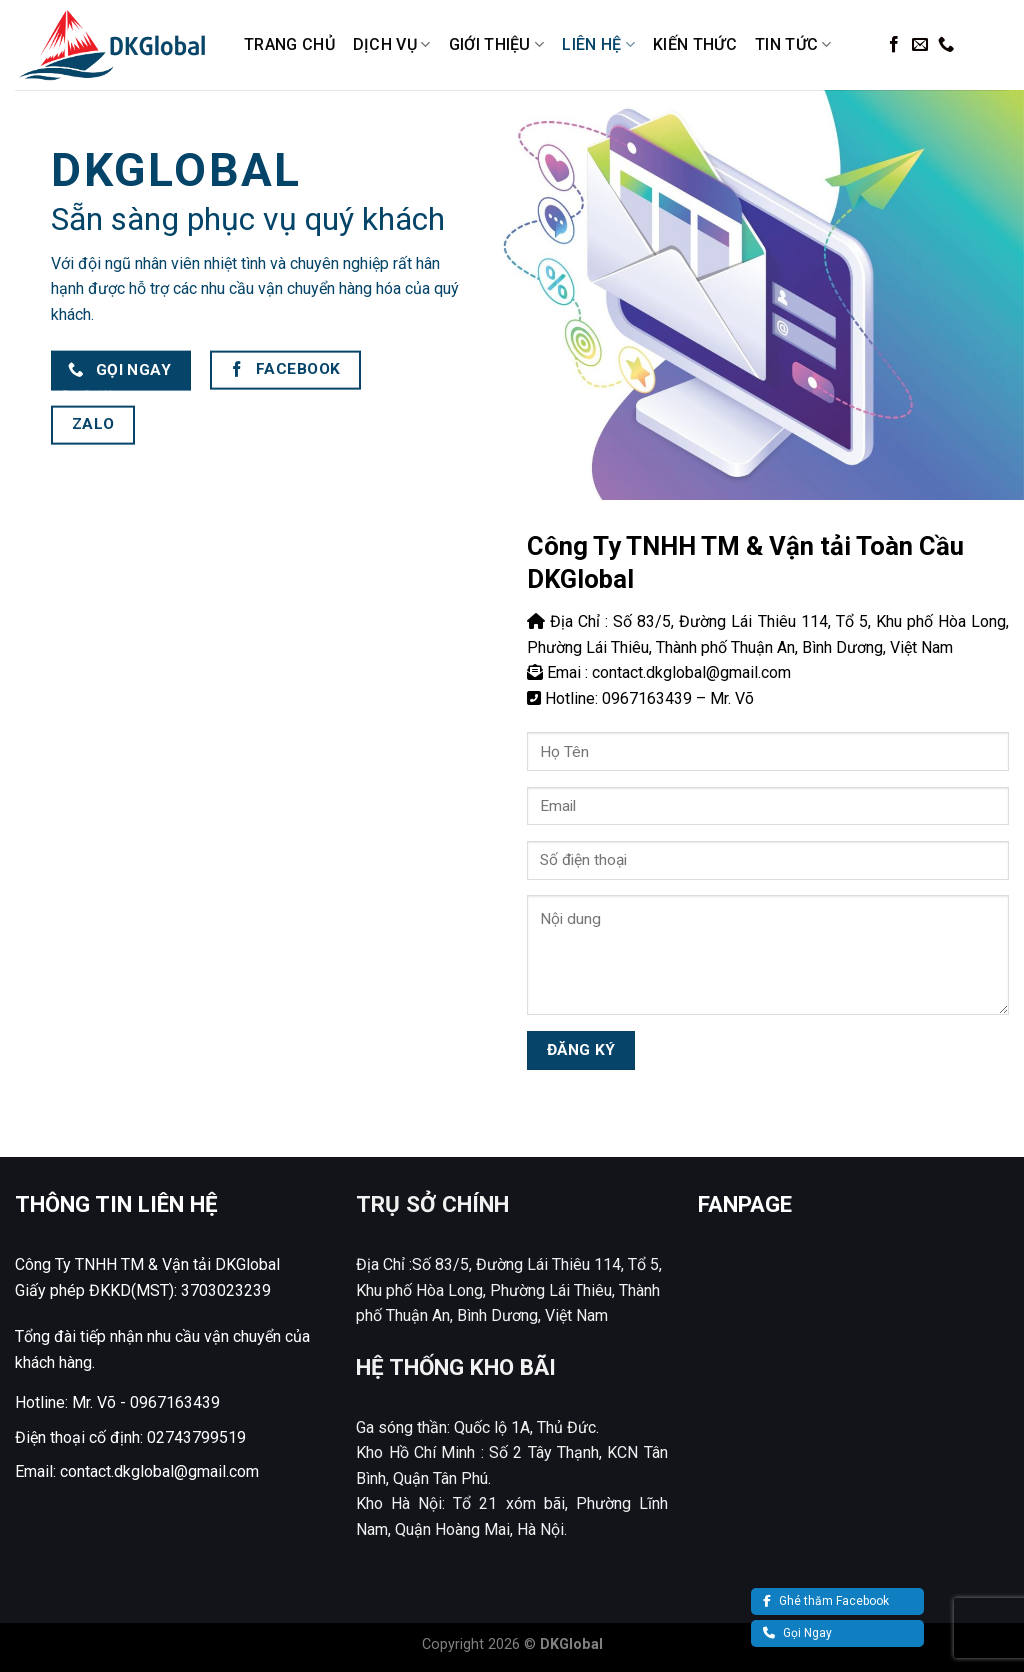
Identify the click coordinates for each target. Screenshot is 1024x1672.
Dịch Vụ (392, 45)
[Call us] (946, 45)
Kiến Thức (695, 44)
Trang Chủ (289, 44)
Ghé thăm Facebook (826, 1601)
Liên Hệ (598, 45)
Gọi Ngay (797, 1633)
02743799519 (196, 1437)
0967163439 (175, 1402)
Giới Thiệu (497, 45)
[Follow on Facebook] (894, 45)
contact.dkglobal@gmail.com (159, 1471)
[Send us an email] (920, 45)
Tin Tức (793, 45)
